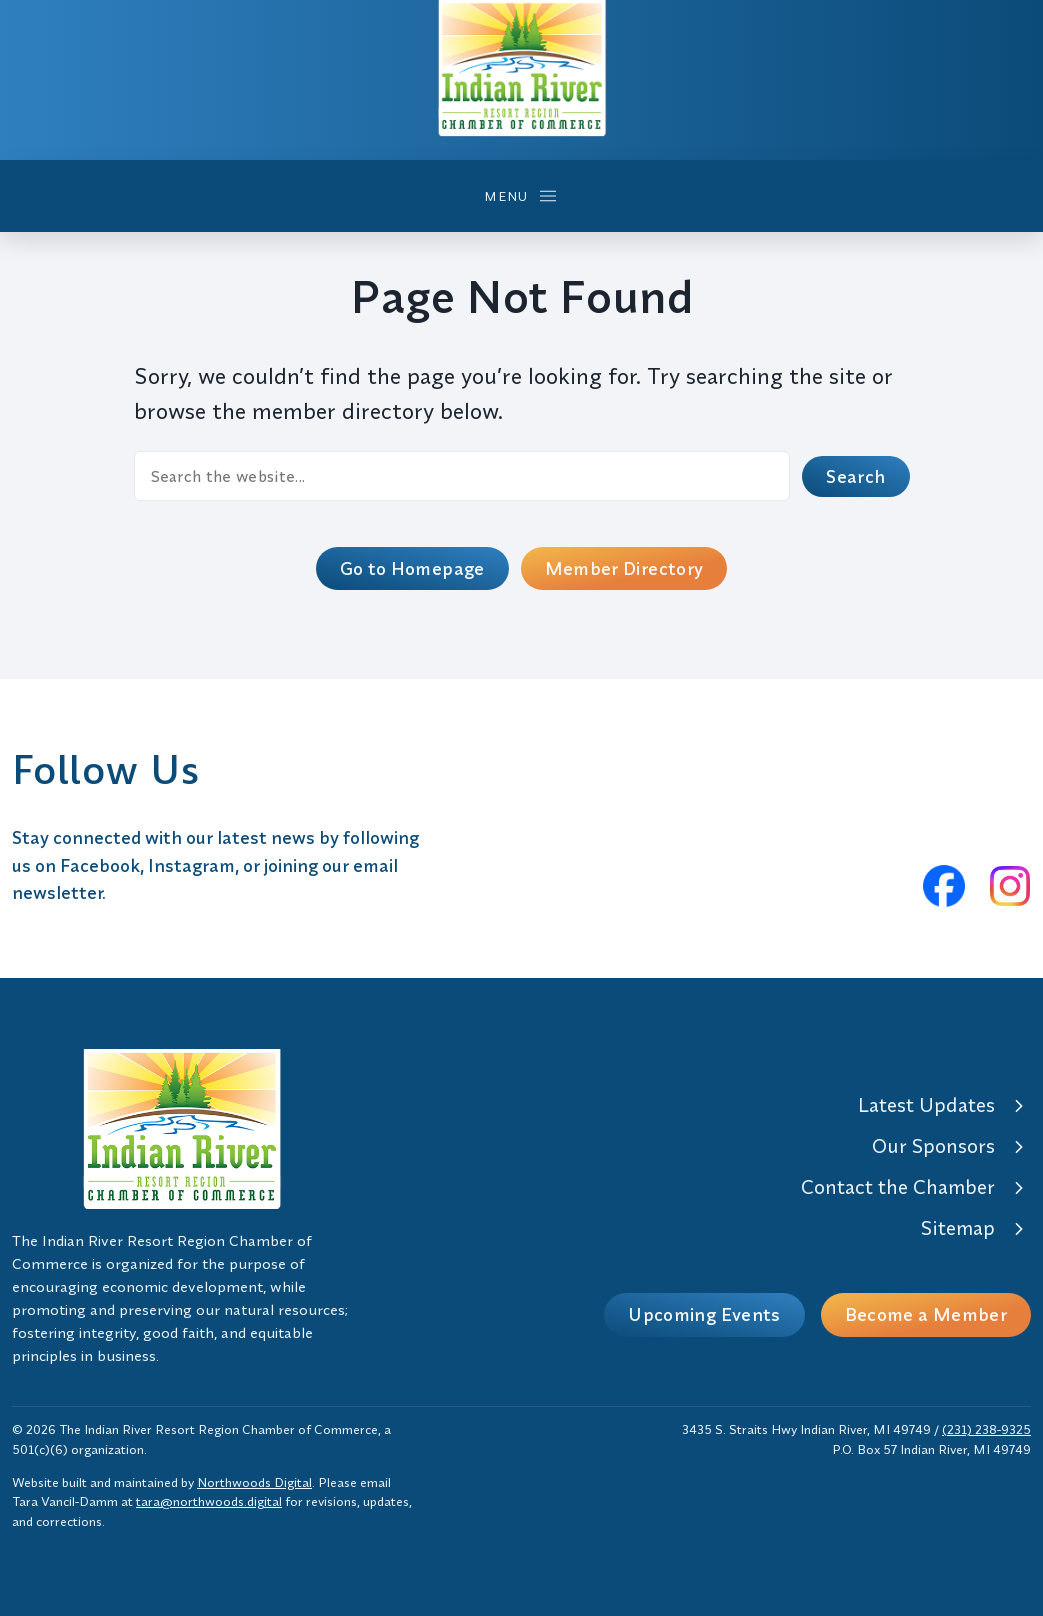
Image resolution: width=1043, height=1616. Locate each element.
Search (855, 476)
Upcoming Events (704, 1314)
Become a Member (926, 1314)
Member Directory (624, 568)
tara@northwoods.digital (209, 1501)
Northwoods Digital (254, 1482)
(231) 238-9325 (986, 1429)
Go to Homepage (412, 568)
